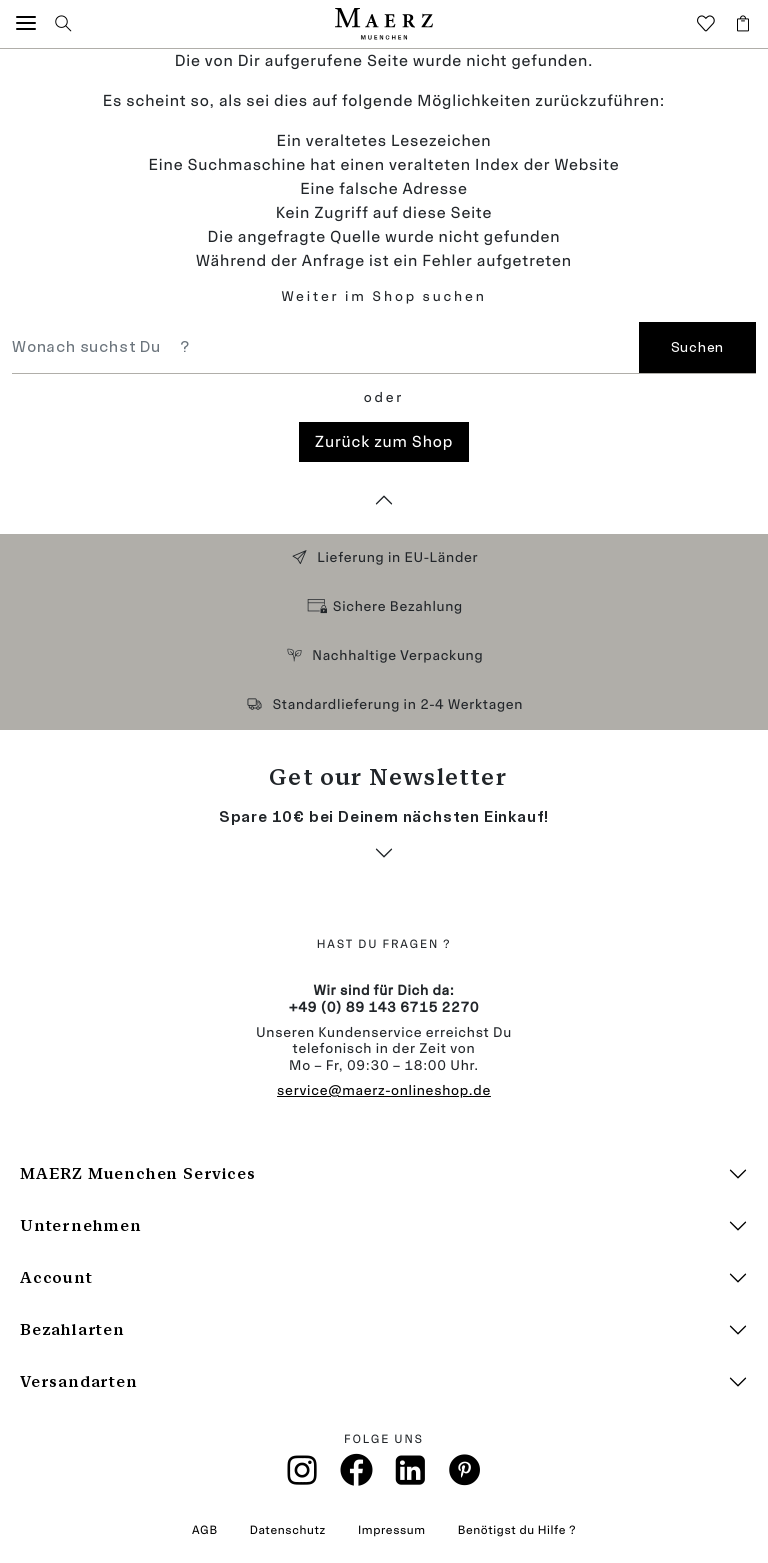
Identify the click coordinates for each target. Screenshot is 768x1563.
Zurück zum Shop (384, 441)
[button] (26, 23)
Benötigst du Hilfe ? (517, 1530)
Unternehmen (81, 1225)
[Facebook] (356, 1475)
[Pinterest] (465, 1475)
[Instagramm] (303, 1476)
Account (56, 1277)
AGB (205, 1530)
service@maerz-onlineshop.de (384, 1090)
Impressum (392, 1530)
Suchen (697, 347)
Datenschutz (288, 1530)
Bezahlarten (72, 1329)
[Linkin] (411, 1476)
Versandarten (79, 1381)
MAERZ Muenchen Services (137, 1173)
